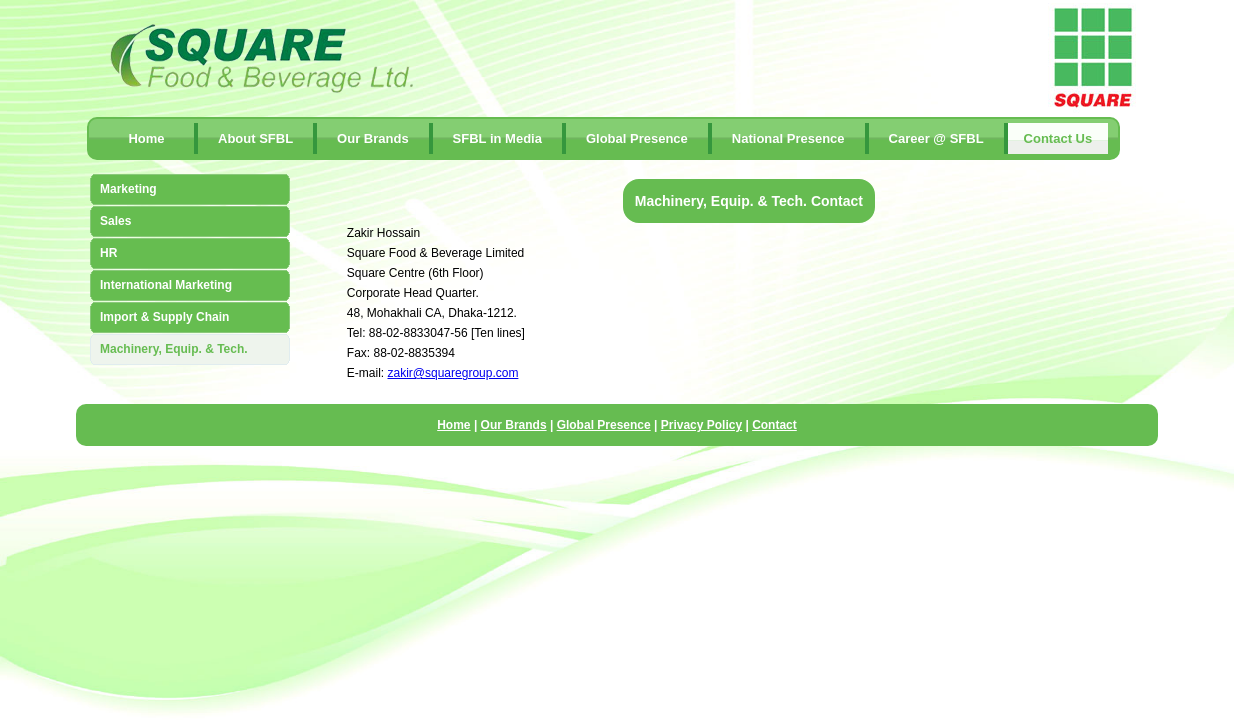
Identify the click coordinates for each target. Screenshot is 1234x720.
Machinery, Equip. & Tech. (174, 349)
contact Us (1058, 138)
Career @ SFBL (936, 138)
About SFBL (255, 138)
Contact (774, 425)
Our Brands (373, 138)
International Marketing (166, 285)
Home (146, 138)
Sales (115, 221)
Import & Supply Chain (164, 317)
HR (108, 253)
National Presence (788, 138)
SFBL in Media (497, 138)
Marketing (128, 189)
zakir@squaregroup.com (453, 373)
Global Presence (637, 138)
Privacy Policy (701, 425)
